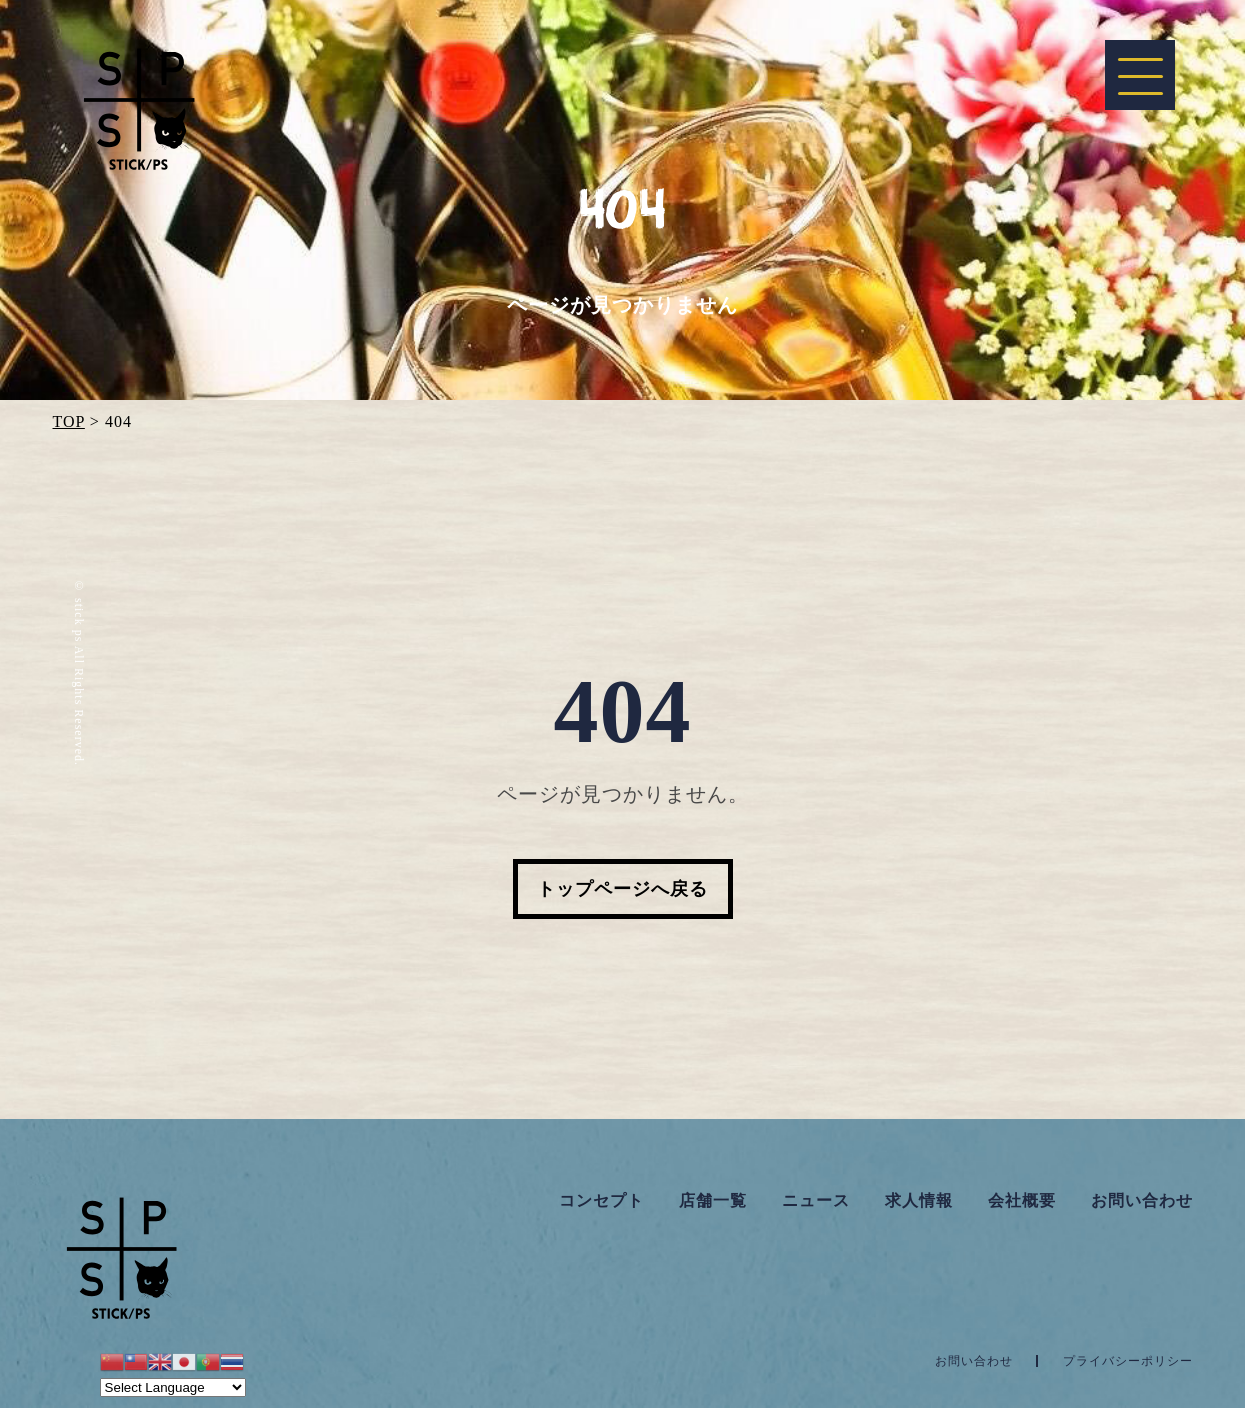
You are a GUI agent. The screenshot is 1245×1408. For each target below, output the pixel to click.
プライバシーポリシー (1128, 1361)
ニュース (816, 1200)
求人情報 (919, 1200)
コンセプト (601, 1200)
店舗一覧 (713, 1200)
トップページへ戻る (622, 889)
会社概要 (1022, 1200)
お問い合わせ (1142, 1200)
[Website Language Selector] (173, 1387)
